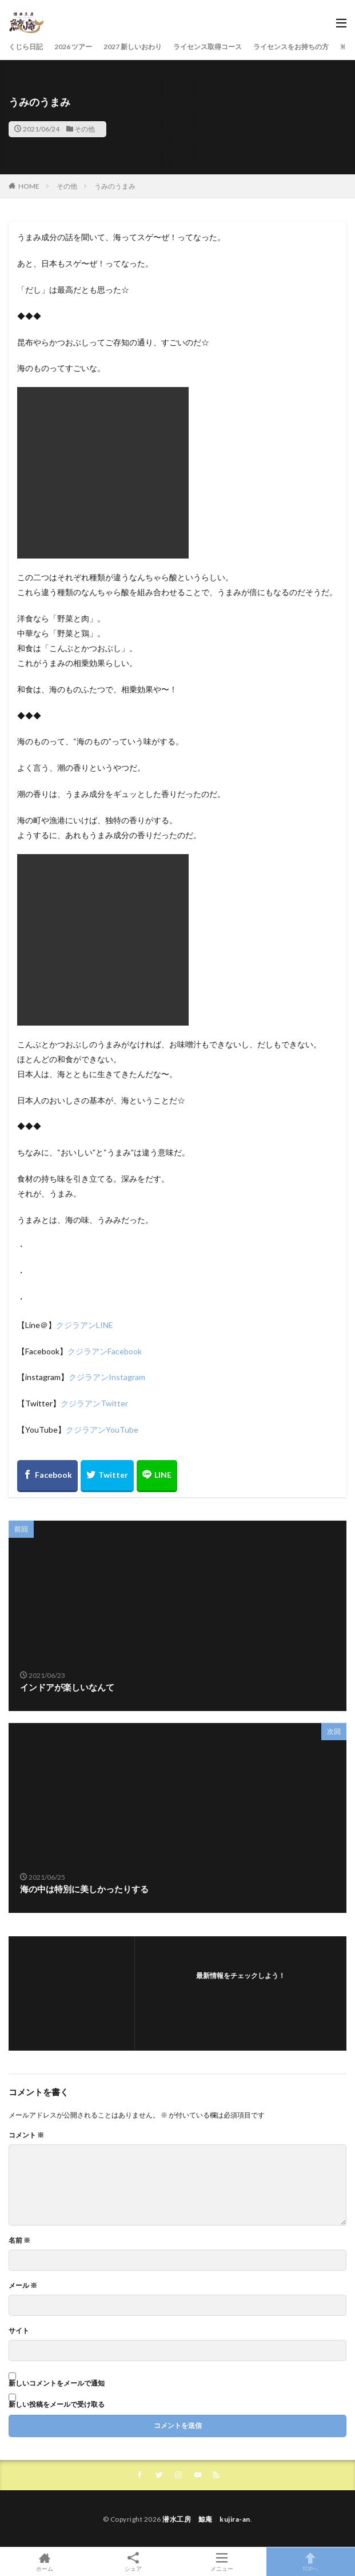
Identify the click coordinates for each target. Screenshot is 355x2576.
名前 (19, 2240)
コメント (26, 2135)
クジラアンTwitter (94, 1403)
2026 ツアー (73, 46)
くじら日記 (26, 46)
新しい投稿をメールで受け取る (57, 2404)
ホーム (44, 2561)
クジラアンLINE (84, 1325)
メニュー (222, 2561)
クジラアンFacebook (104, 1351)
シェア (133, 2562)
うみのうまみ (114, 186)
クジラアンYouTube (102, 1429)
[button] (103, 473)
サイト (19, 2330)
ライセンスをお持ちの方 (291, 46)
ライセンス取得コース (207, 46)
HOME (28, 186)
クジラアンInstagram (107, 1377)
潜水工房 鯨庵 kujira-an (206, 2519)
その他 (84, 129)
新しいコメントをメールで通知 (57, 2383)
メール (23, 2285)
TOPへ (310, 2561)
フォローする (240, 1989)
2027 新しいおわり (132, 46)
